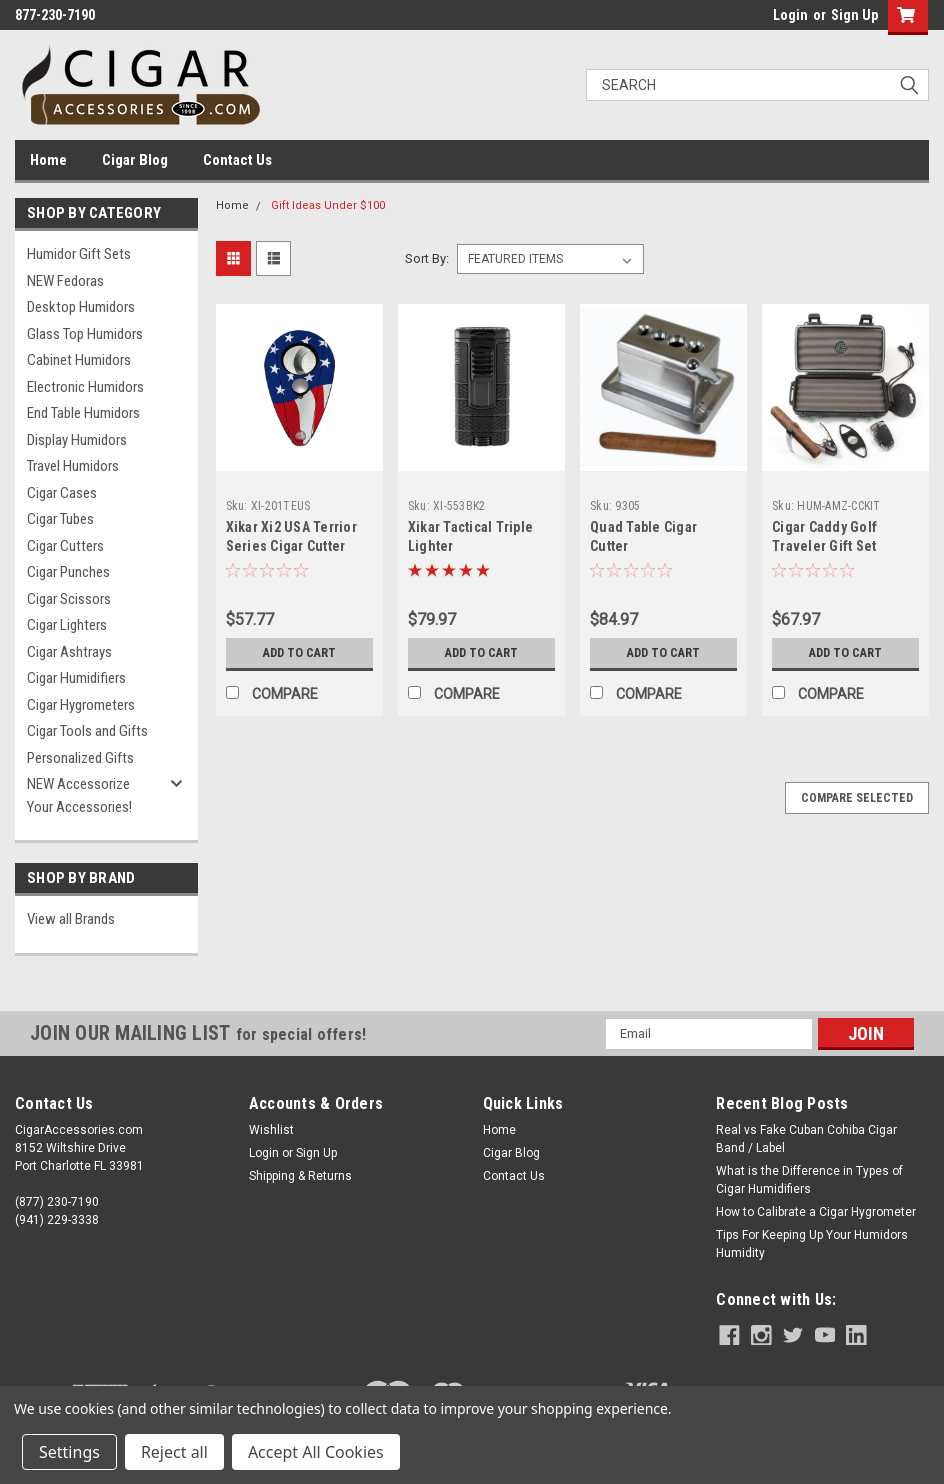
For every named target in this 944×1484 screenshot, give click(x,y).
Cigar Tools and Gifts (87, 731)
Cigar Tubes (60, 519)
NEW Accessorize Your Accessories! (79, 795)
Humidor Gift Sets (79, 254)
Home (48, 160)
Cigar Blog (135, 160)
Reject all (174, 1452)
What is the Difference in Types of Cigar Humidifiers (809, 1180)
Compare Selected (857, 798)
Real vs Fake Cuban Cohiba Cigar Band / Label (806, 1139)
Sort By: (427, 258)
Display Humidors (77, 440)
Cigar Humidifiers (76, 678)
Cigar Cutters (65, 546)
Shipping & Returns (300, 1176)
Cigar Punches (68, 572)
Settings (69, 1452)
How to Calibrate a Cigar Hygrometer (816, 1212)
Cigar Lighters (67, 625)
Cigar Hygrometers (81, 705)
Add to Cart (299, 652)
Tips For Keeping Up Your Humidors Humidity (812, 1244)
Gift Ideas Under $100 (328, 205)
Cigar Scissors (69, 599)
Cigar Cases (62, 493)
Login (790, 15)
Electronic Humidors (85, 387)
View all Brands (71, 919)
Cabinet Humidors (79, 360)
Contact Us (237, 160)
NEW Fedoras (65, 281)
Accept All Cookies (316, 1452)
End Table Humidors (83, 413)
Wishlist (271, 1130)
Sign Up (854, 15)
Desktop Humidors (81, 307)
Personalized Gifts (80, 758)
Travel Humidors (73, 466)
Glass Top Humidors (85, 334)
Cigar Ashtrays (69, 652)
